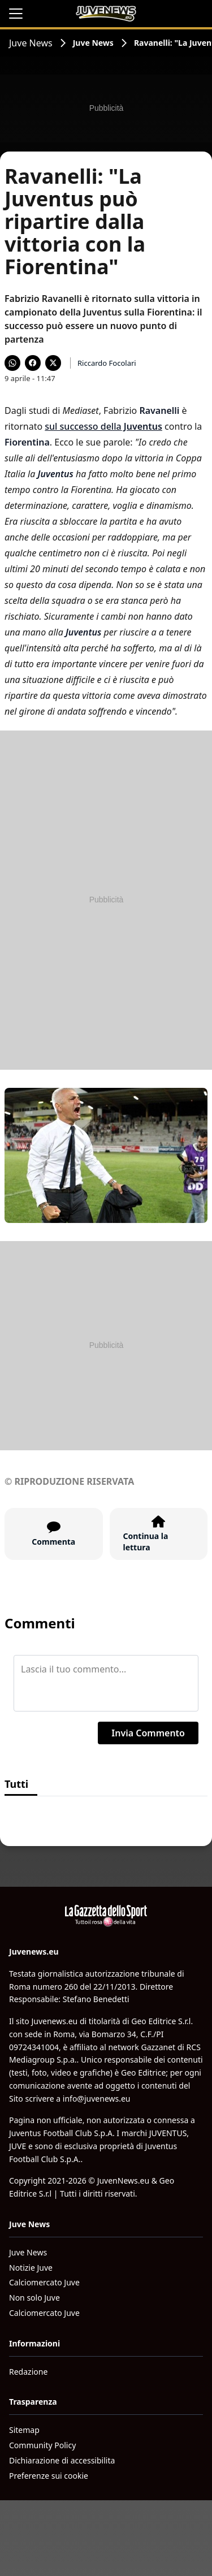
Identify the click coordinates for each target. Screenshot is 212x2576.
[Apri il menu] (16, 13)
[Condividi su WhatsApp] (12, 363)
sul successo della (103, 426)
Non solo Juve (34, 2297)
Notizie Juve (31, 2267)
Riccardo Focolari (106, 363)
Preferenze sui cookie (48, 2475)
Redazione (28, 2371)
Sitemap (24, 2429)
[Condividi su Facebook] (33, 363)
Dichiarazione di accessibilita (62, 2460)
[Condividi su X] (53, 363)
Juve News (31, 43)
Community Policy (42, 2445)
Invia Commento (148, 1733)
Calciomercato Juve (44, 2282)
